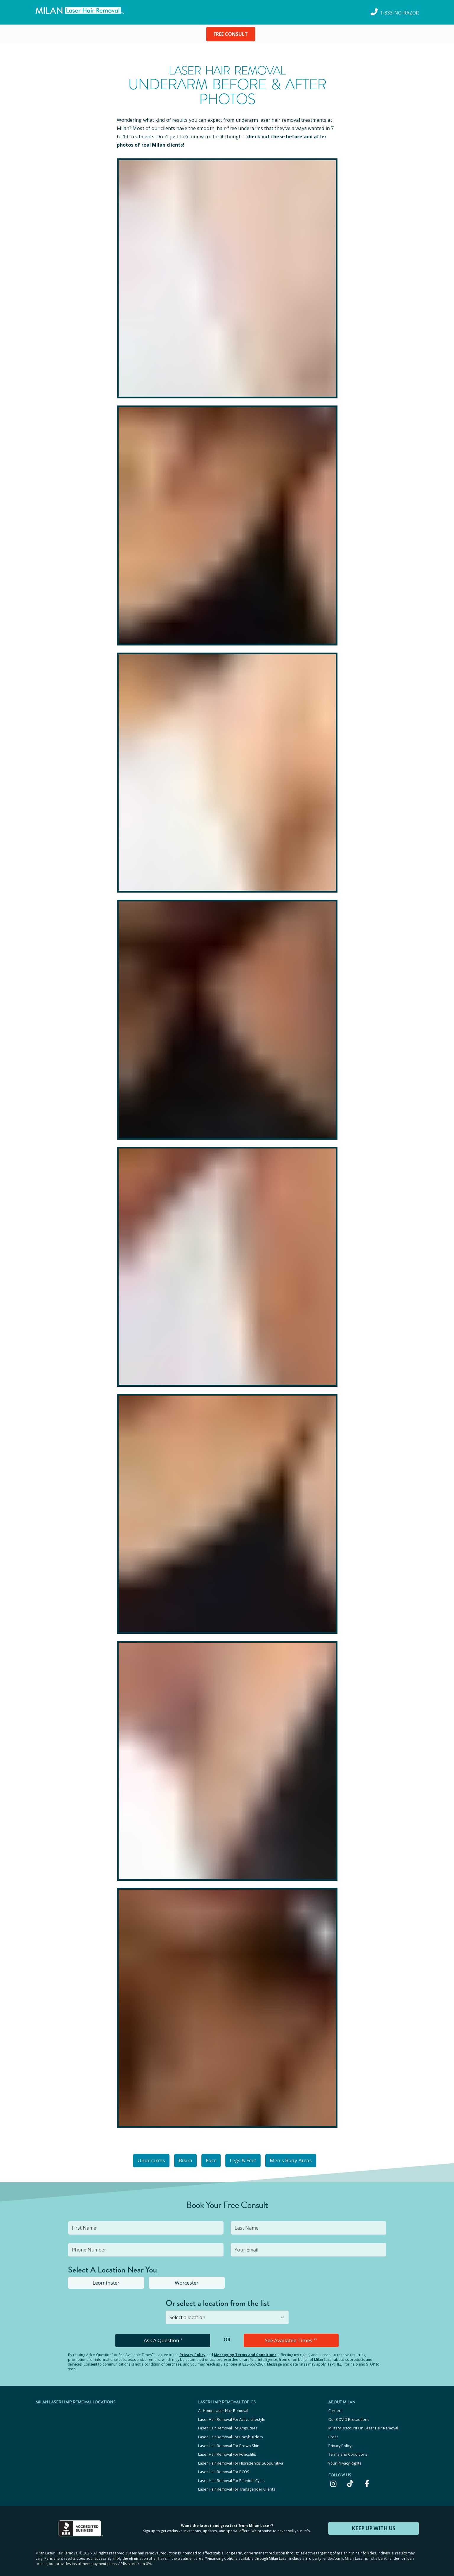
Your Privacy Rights (344, 2456)
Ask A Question (163, 2338)
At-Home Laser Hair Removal (223, 2408)
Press (333, 2432)
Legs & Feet (248, 2160)
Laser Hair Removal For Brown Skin (228, 2440)
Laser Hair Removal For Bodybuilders (230, 2432)
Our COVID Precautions (348, 2416)
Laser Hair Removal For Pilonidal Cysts (231, 2472)
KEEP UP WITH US (373, 2518)
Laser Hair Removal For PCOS (223, 2464)
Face (211, 2160)
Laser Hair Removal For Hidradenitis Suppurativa (240, 2456)
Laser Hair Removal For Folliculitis (227, 2448)
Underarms (141, 2160)
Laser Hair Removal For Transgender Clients (236, 2480)
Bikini (180, 2160)
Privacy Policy (193, 2352)
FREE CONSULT (231, 34)
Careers (335, 2408)
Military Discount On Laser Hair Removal (363, 2424)
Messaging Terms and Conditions (245, 2352)
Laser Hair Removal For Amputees (228, 2424)
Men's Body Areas (300, 2160)
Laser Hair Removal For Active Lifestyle (231, 2416)
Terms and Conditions (347, 2448)
